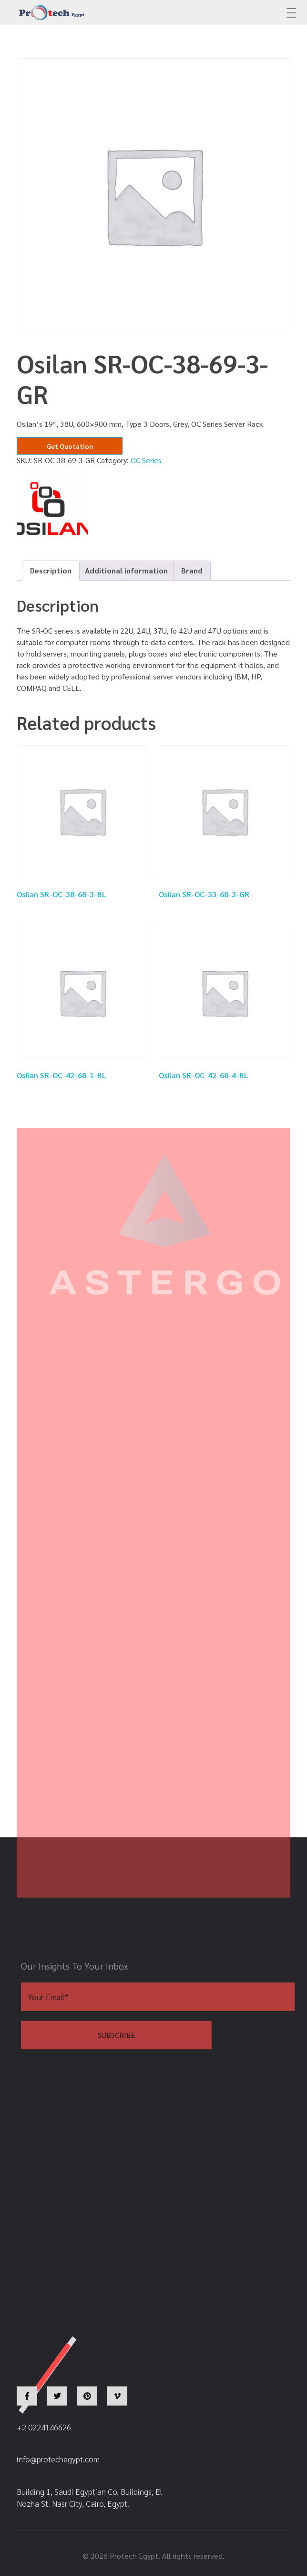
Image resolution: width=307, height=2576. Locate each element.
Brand (192, 570)
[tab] (51, 571)
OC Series (146, 460)
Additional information (126, 570)
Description (51, 570)
